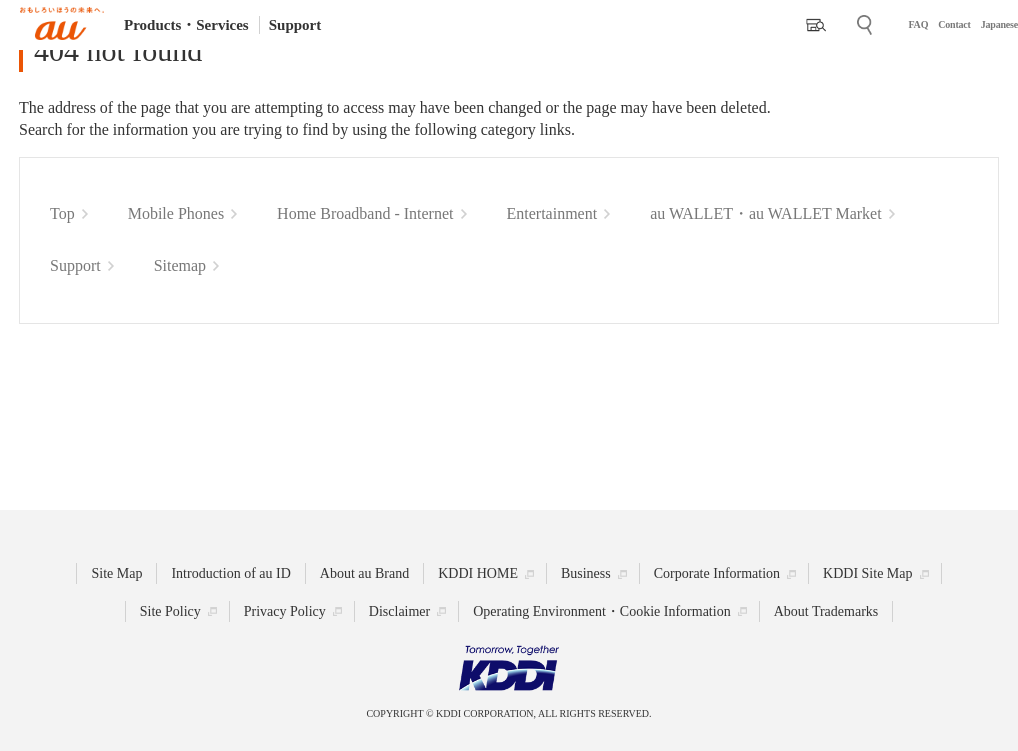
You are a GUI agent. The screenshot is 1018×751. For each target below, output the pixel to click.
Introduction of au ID (230, 573)
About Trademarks (826, 611)
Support (295, 25)
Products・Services (186, 25)
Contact (954, 24)
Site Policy (170, 611)
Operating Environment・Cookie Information (601, 611)
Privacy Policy (285, 611)
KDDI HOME (478, 573)
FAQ (918, 24)
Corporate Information (717, 573)
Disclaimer (399, 611)
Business (586, 573)
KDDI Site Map (867, 573)
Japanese (999, 24)
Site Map (116, 573)
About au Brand (364, 573)
